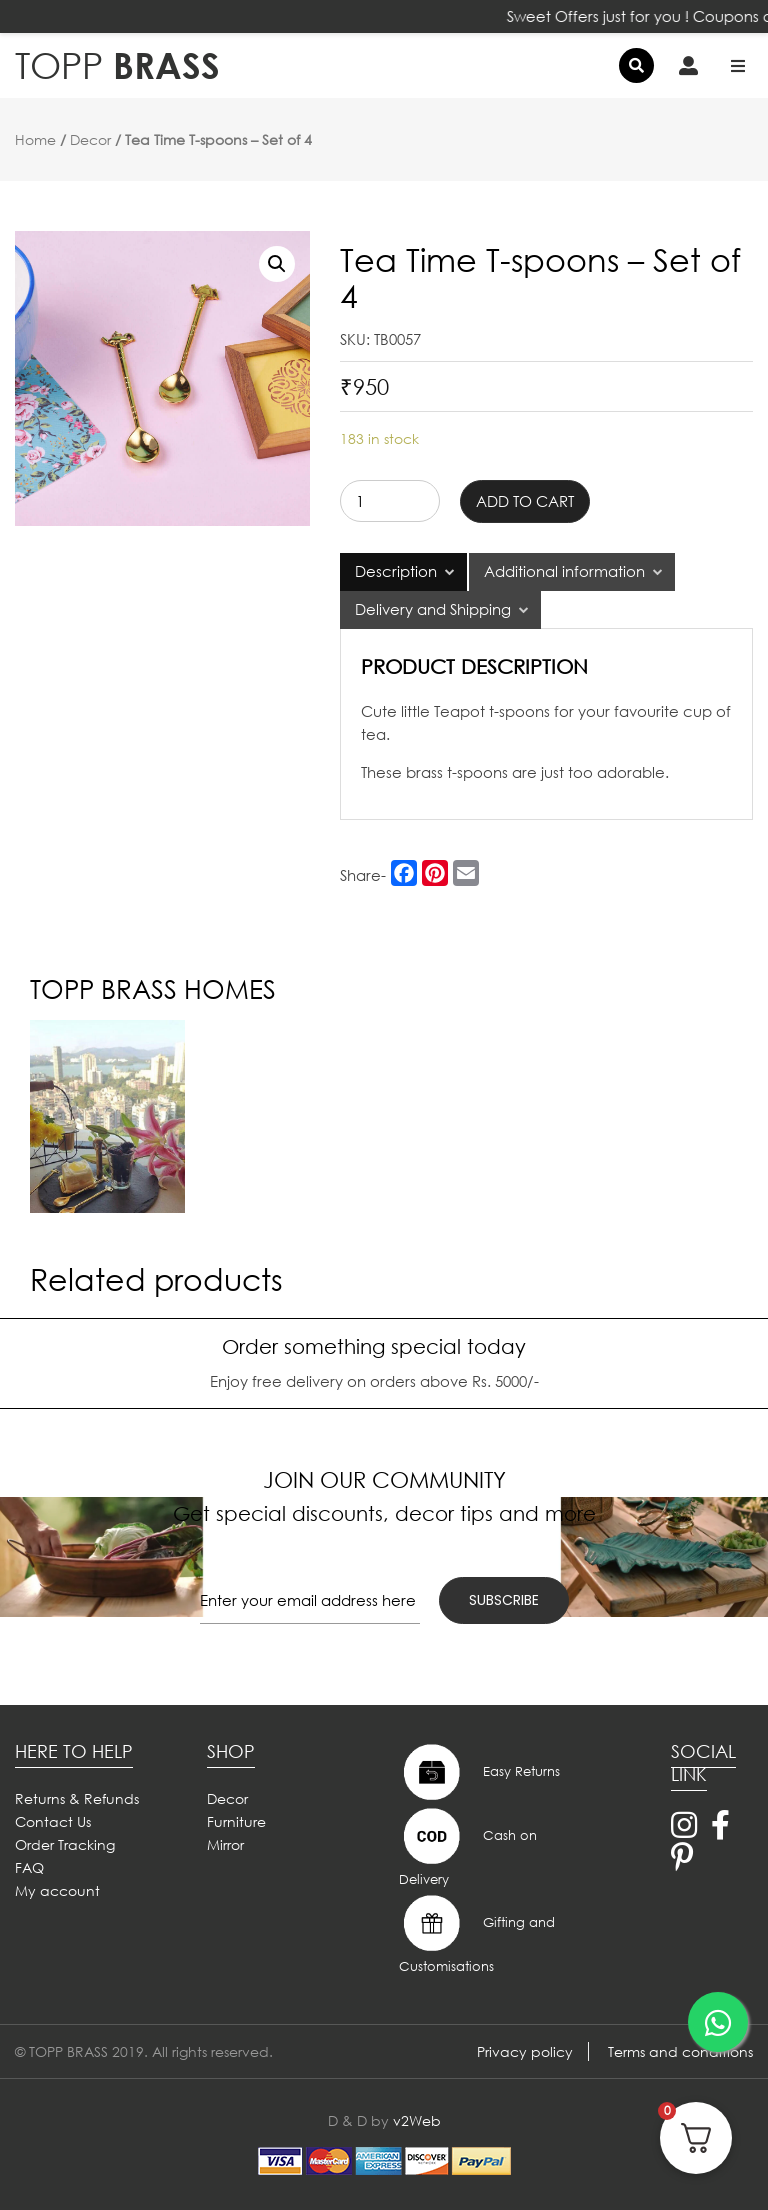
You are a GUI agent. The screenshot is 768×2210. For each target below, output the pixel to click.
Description (396, 571)
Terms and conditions (680, 2051)
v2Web (417, 2120)
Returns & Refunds (77, 1798)
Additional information (564, 571)
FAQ (29, 1867)
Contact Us (53, 1821)
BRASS (117, 65)
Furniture (236, 1821)
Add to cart (525, 501)
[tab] (403, 572)
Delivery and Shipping (433, 609)
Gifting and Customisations (477, 1933)
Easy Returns (479, 1772)
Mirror (225, 1844)
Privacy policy (525, 2051)
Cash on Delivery (468, 1846)
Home (35, 139)
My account (57, 1890)
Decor (90, 139)
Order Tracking (65, 1844)
